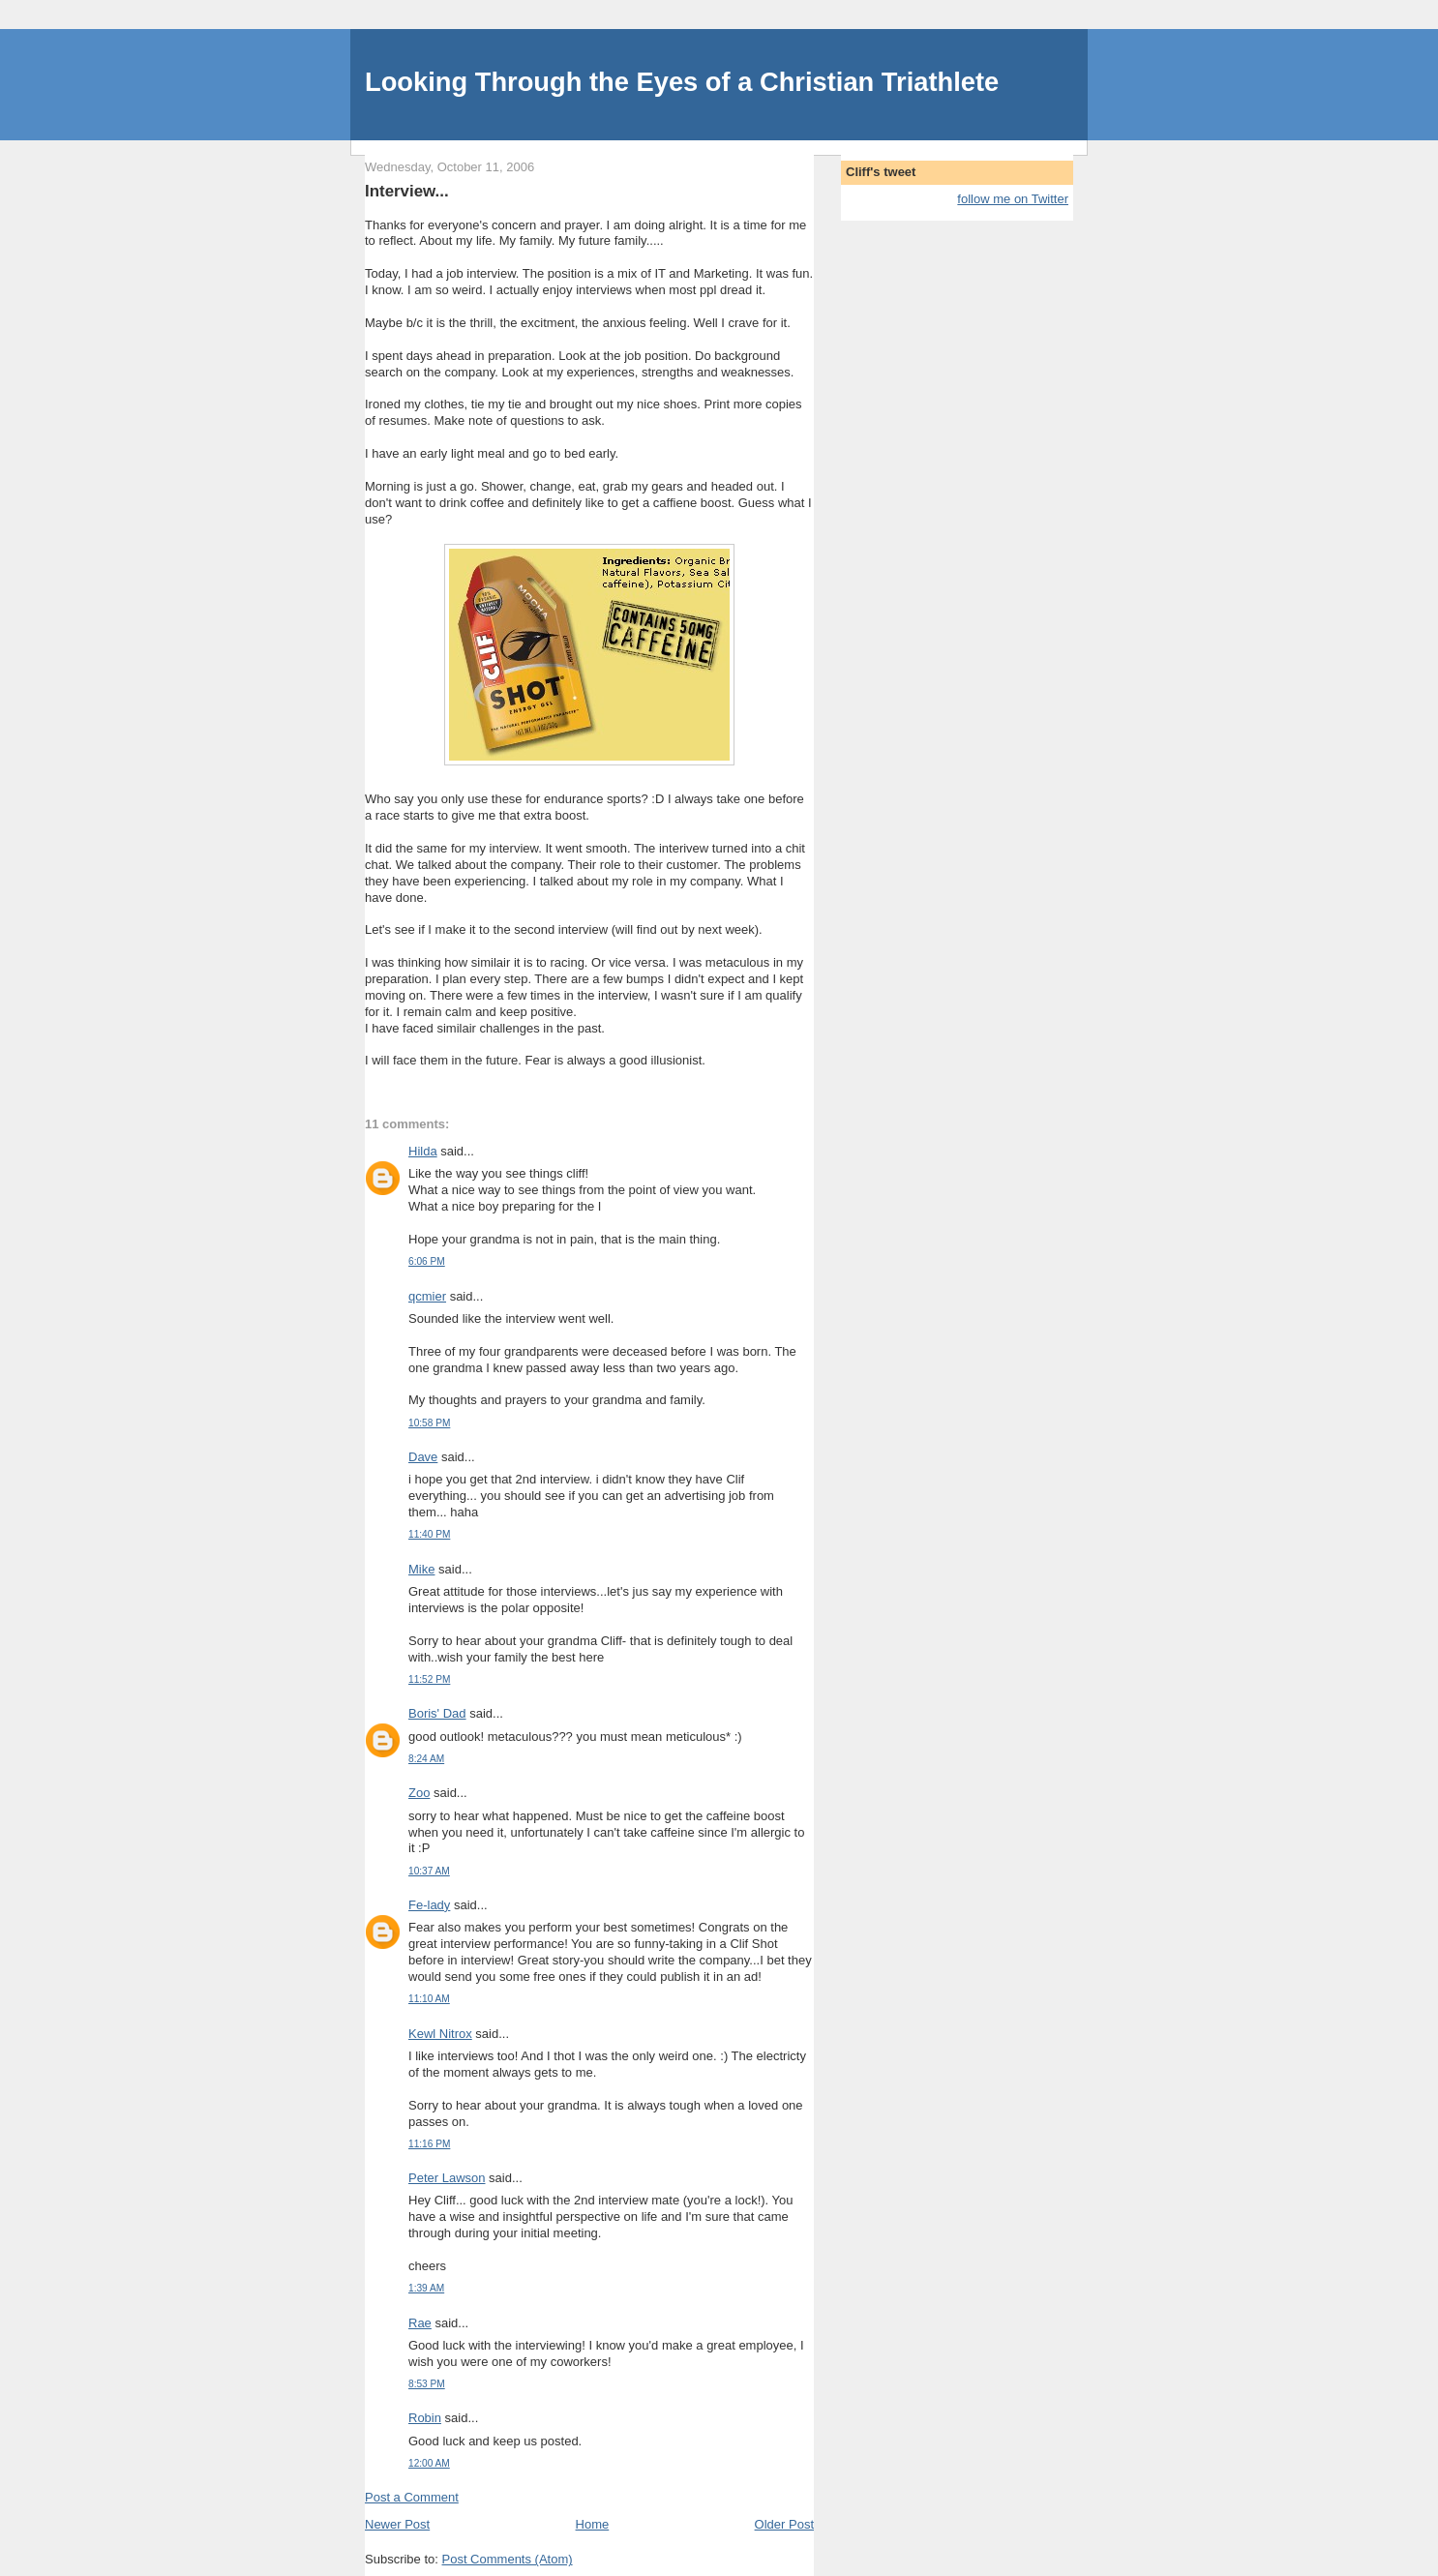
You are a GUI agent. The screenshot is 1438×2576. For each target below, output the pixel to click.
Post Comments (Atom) (507, 2559)
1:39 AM (426, 2288)
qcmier (427, 1296)
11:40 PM (429, 1534)
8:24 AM (426, 1758)
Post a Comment (412, 2497)
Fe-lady (429, 1905)
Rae (420, 2323)
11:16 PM (429, 2144)
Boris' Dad (437, 1713)
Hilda (422, 1151)
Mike (421, 1569)
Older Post (784, 2524)
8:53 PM (426, 2384)
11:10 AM (429, 1998)
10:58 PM (429, 1423)
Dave (422, 1457)
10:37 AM (429, 1871)
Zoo (419, 1792)
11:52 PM (429, 1679)
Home (593, 2524)
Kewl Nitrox (440, 2033)
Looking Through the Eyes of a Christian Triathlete (682, 82)
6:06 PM (426, 1261)
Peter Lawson (447, 2178)
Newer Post (397, 2524)
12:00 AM (429, 2463)
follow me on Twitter (1012, 199)
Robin (424, 2418)
